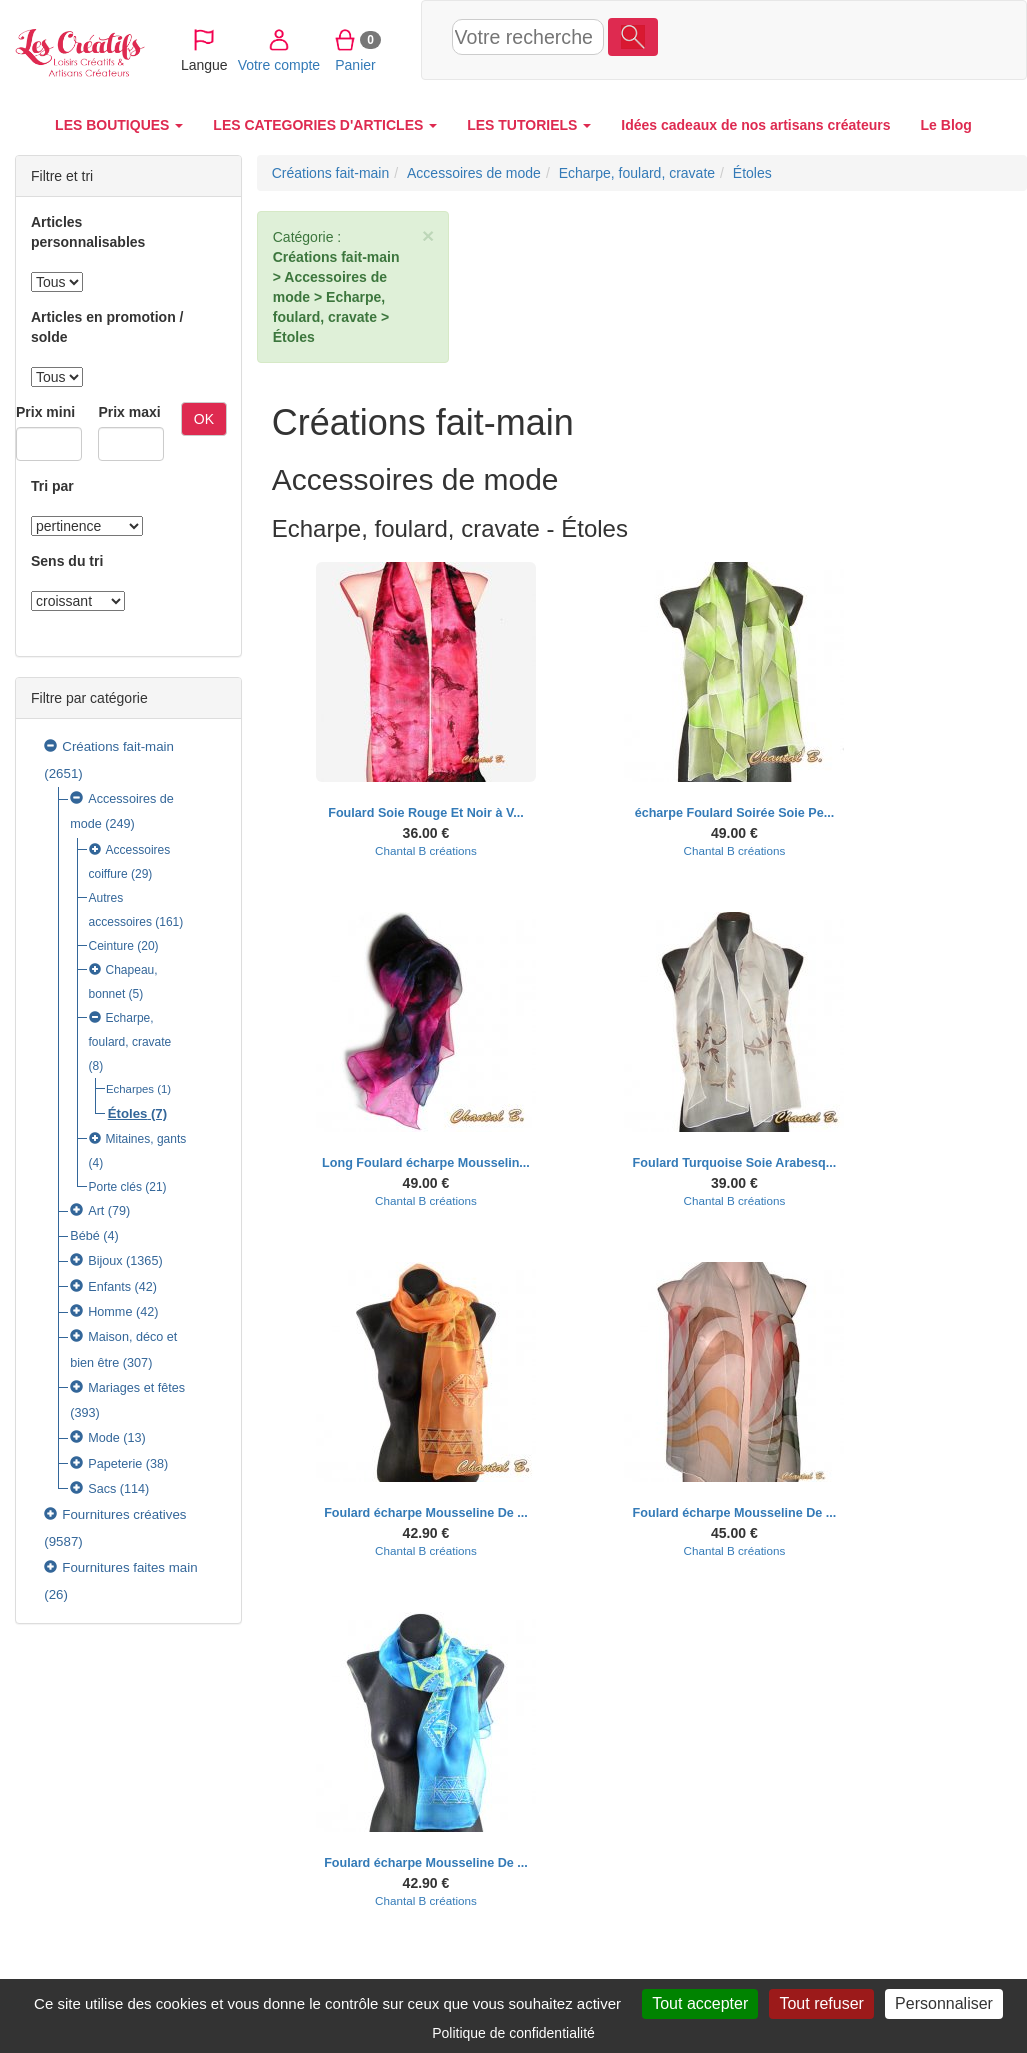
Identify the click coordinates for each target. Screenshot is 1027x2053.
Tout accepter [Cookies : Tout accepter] (700, 2003)
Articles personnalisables (88, 232)
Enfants (109, 1287)
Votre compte (801, 39)
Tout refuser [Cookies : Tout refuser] (821, 2003)
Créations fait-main (118, 746)
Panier (878, 39)
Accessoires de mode (474, 173)
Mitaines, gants (146, 1139)
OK (204, 419)
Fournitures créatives (124, 1514)
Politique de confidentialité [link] (513, 2033)
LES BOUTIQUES (119, 125)
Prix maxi (129, 412)
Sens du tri (67, 561)
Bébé (85, 1236)
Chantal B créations (426, 850)
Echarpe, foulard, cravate (637, 173)
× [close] (428, 235)
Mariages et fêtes (136, 1388)
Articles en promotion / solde (107, 327)
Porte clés (115, 1187)
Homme (110, 1312)
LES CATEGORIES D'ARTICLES (325, 125)
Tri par (52, 486)
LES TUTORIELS (529, 125)
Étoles (128, 1113)
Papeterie (115, 1464)
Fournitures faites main (129, 1567)
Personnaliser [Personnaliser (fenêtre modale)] (944, 2003)
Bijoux (105, 1261)
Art (96, 1211)
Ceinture (111, 946)
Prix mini (45, 412)
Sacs (102, 1489)
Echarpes (130, 1089)
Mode (104, 1438)
